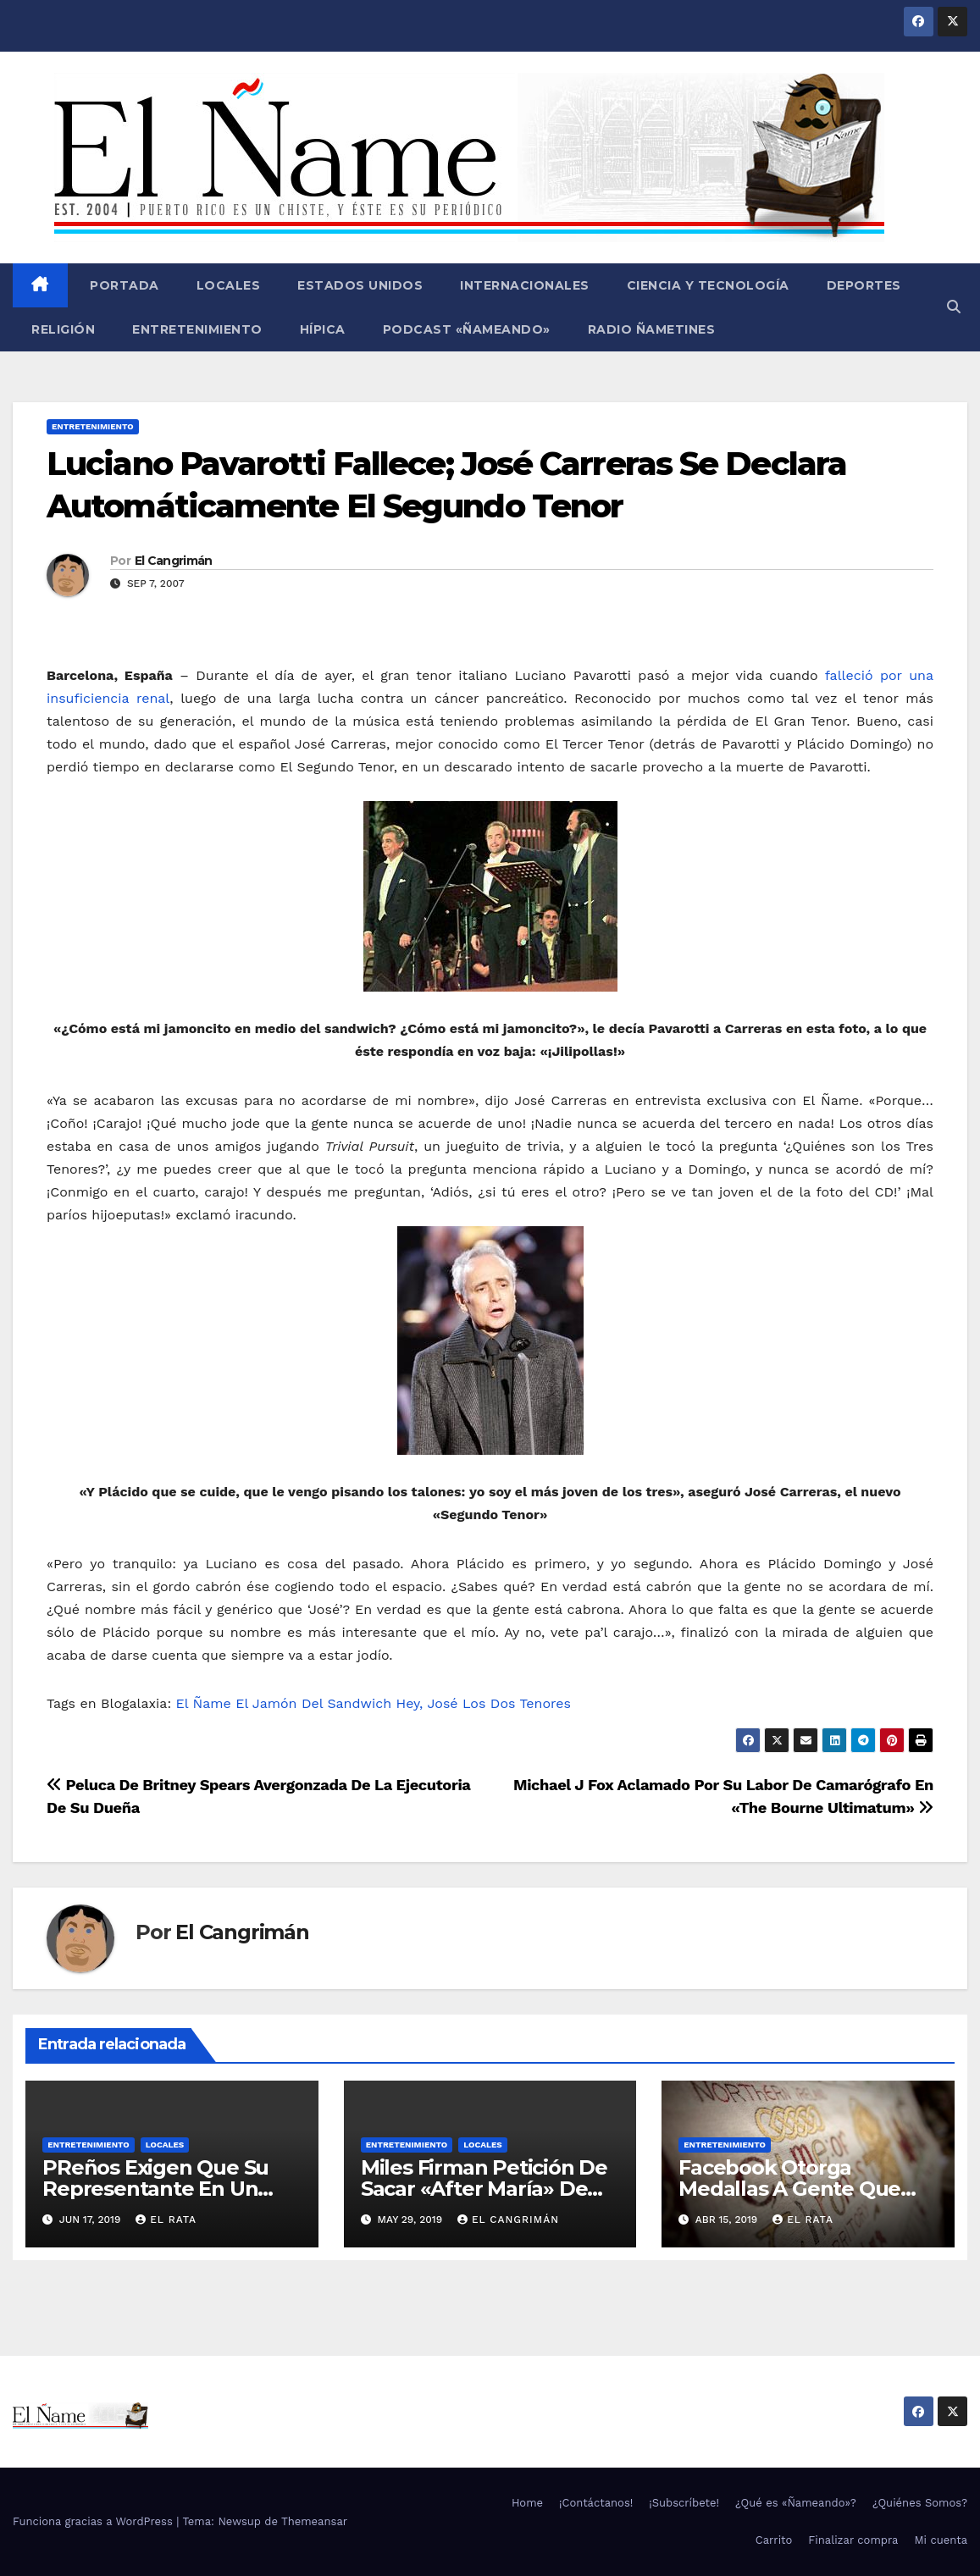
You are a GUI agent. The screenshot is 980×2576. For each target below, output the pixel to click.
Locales (229, 285)
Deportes (864, 285)
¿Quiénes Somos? (919, 2502)
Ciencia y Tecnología (708, 285)
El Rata (166, 2219)
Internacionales (525, 285)
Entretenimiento (197, 329)
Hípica (323, 329)
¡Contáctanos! (596, 2502)
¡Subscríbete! (684, 2502)
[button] (954, 307)
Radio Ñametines (652, 329)
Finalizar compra (853, 2540)
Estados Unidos (360, 285)
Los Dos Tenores (516, 1703)
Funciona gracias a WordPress (94, 2521)
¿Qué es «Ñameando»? (795, 2502)
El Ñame (203, 1703)
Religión (63, 329)
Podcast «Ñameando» (467, 329)
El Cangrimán (174, 560)
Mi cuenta (940, 2540)
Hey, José (427, 1703)
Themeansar (314, 2521)
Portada (122, 285)
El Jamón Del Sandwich (313, 1703)
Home (527, 2502)
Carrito (774, 2540)
